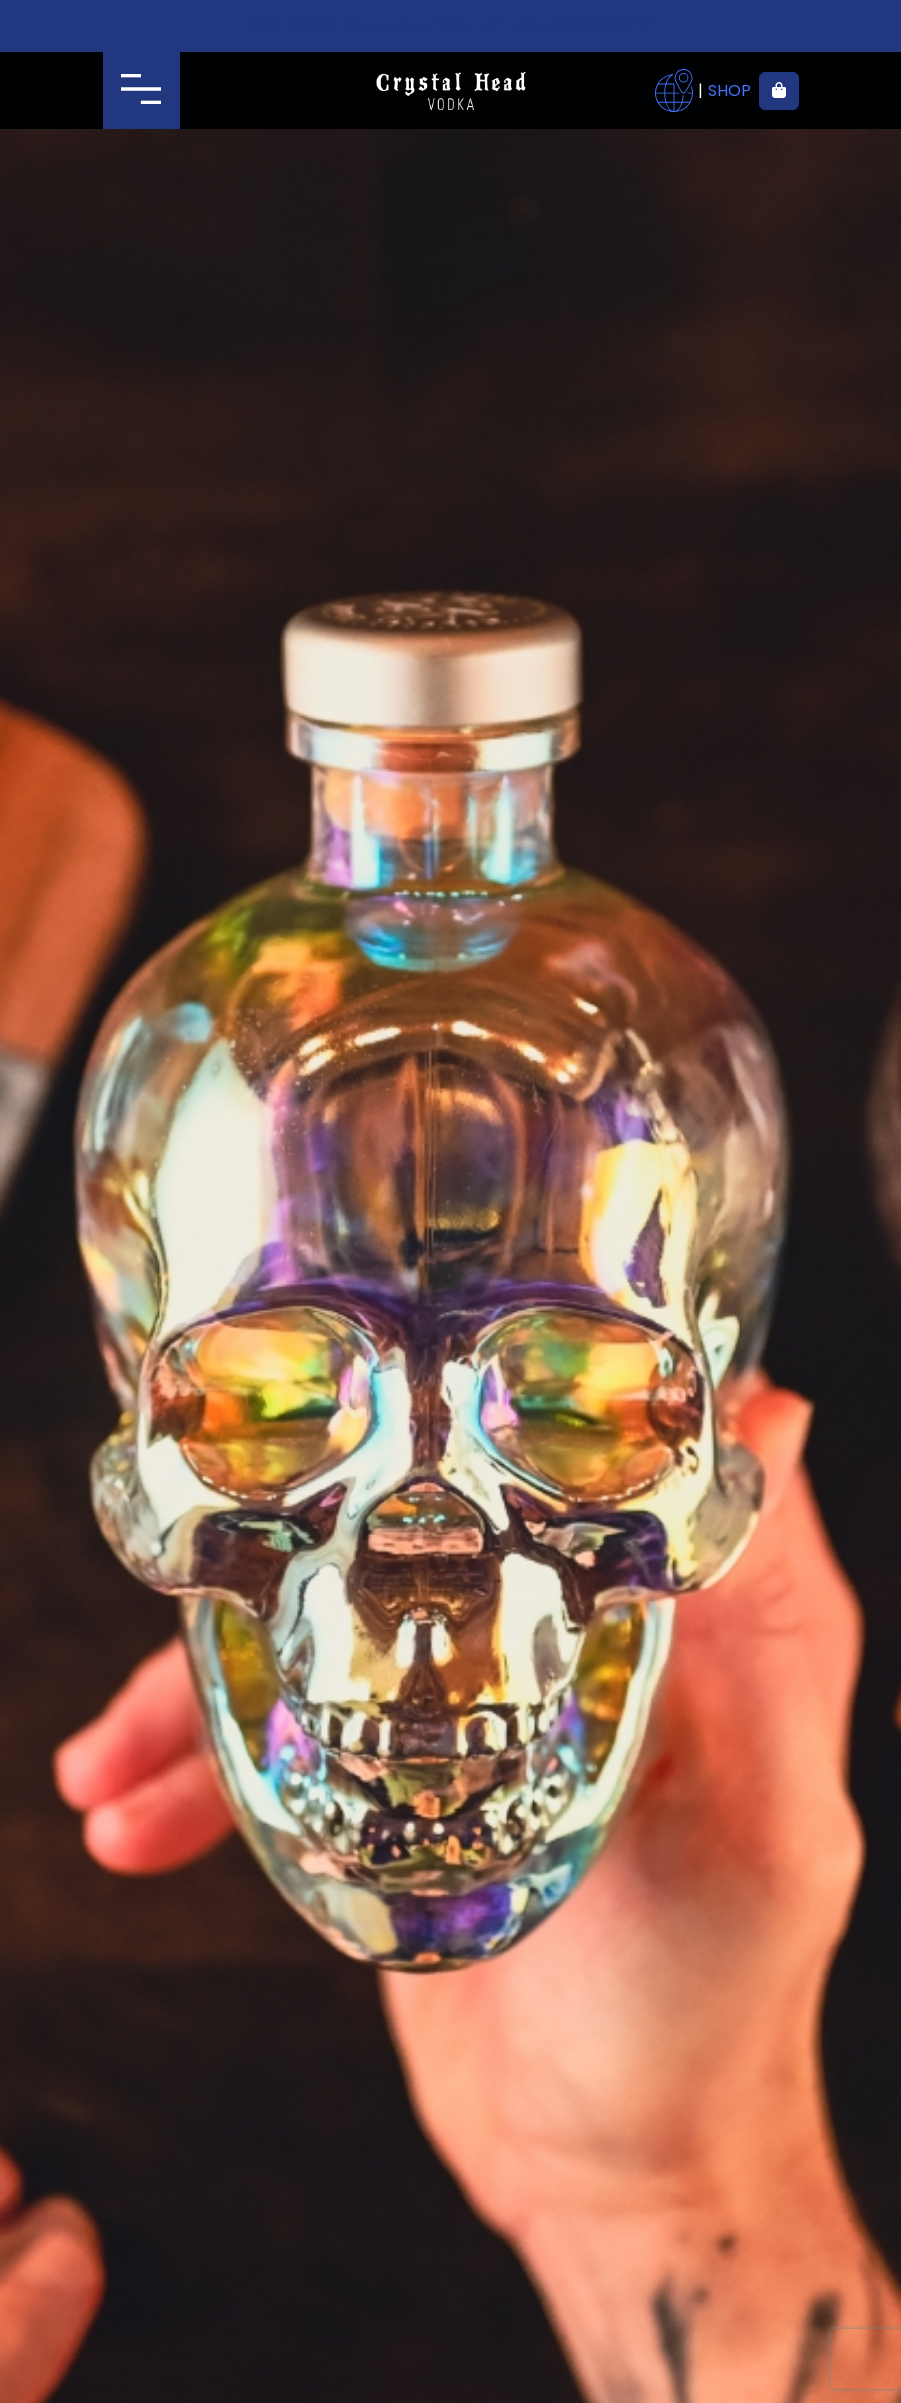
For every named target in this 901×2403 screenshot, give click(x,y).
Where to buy (674, 91)
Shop (729, 91)
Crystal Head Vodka (450, 91)
